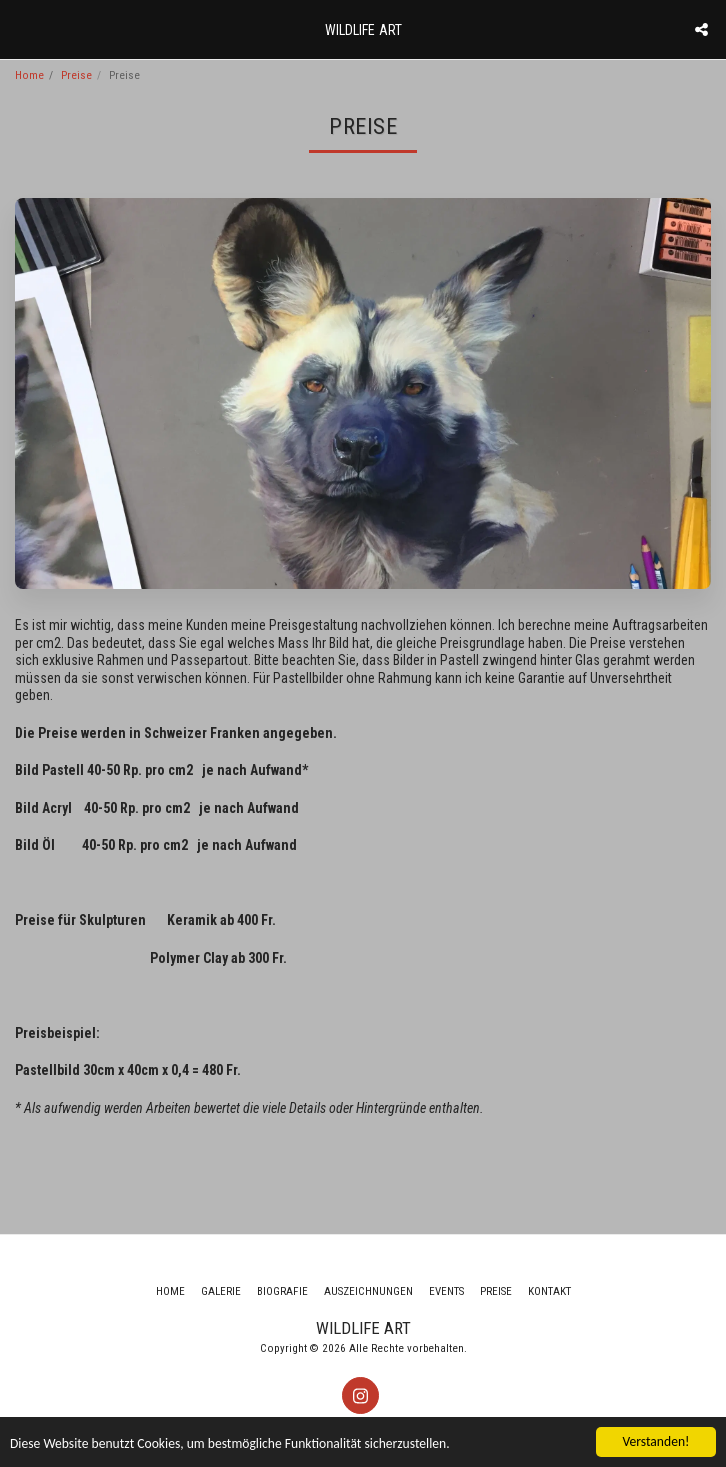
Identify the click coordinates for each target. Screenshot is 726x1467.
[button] (22, 29)
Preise (76, 75)
